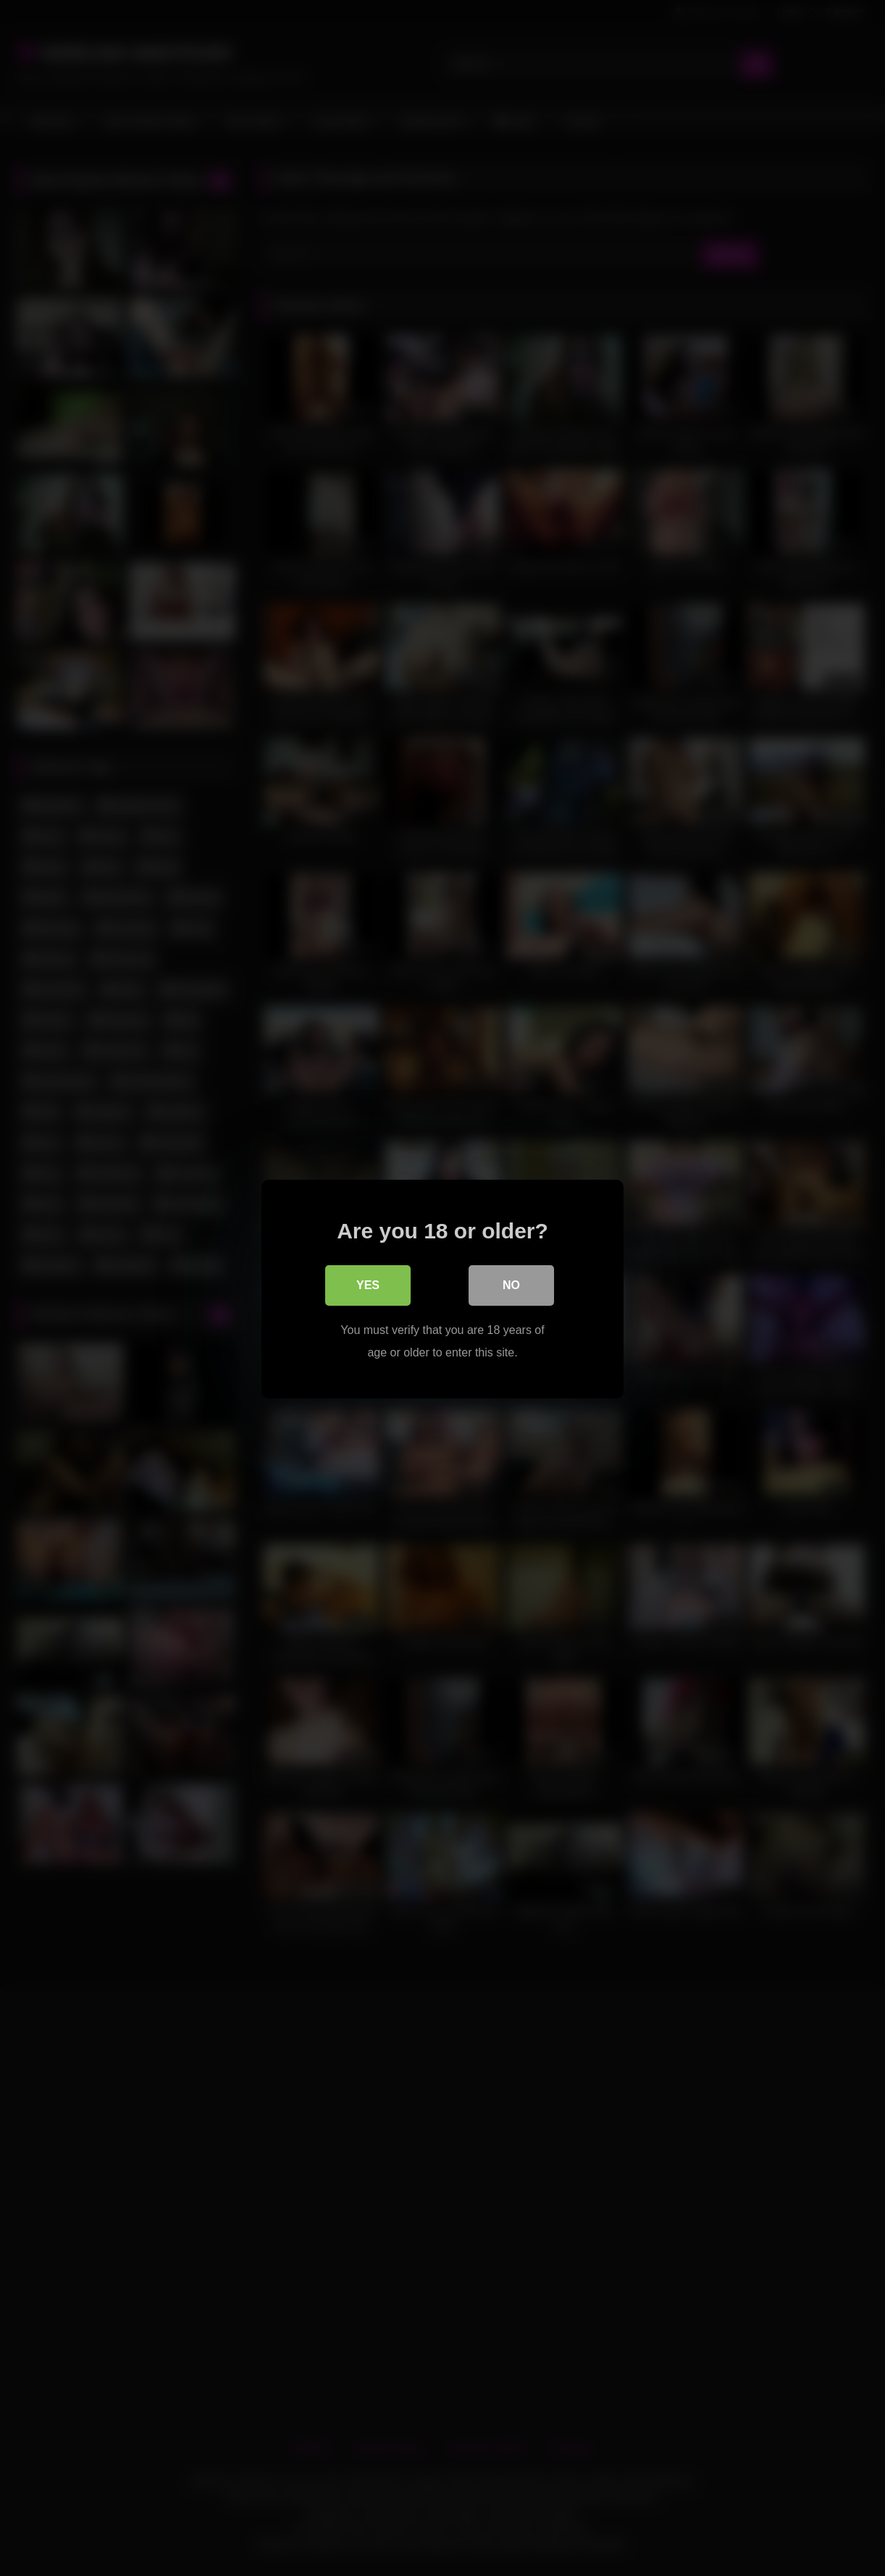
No (511, 1284)
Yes (367, 1284)
